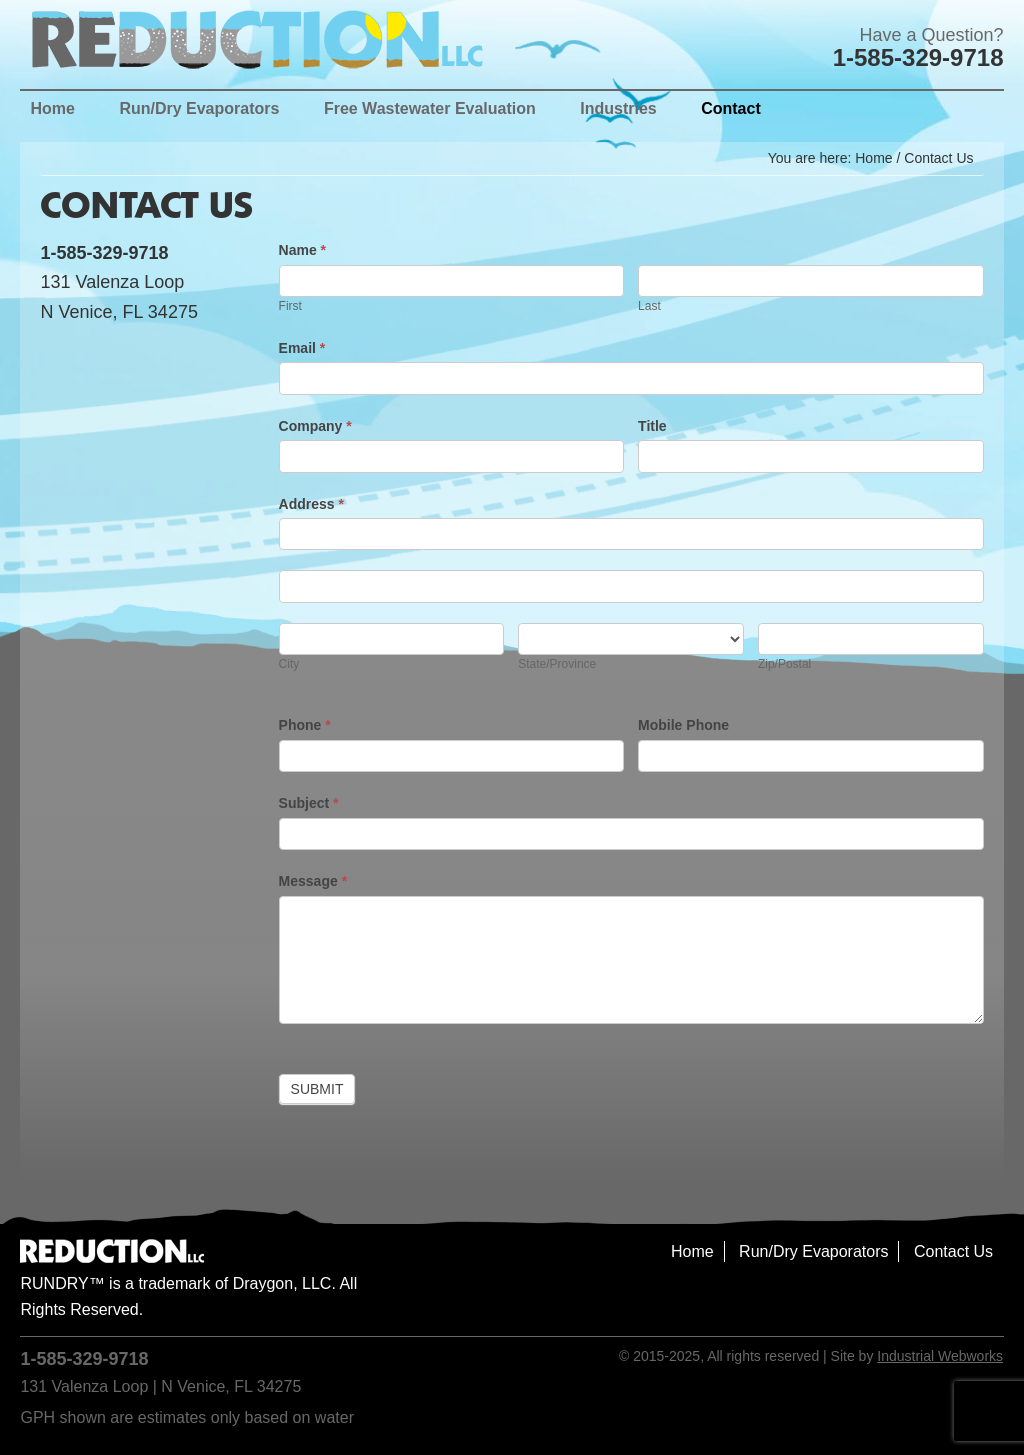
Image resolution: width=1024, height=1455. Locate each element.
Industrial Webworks (940, 1356)
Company (315, 426)
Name (302, 250)
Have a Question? (931, 35)
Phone (305, 725)
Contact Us (953, 1251)
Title (652, 426)
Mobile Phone (683, 725)
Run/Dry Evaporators (813, 1251)
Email (302, 348)
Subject (309, 803)
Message (313, 881)
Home (692, 1251)
